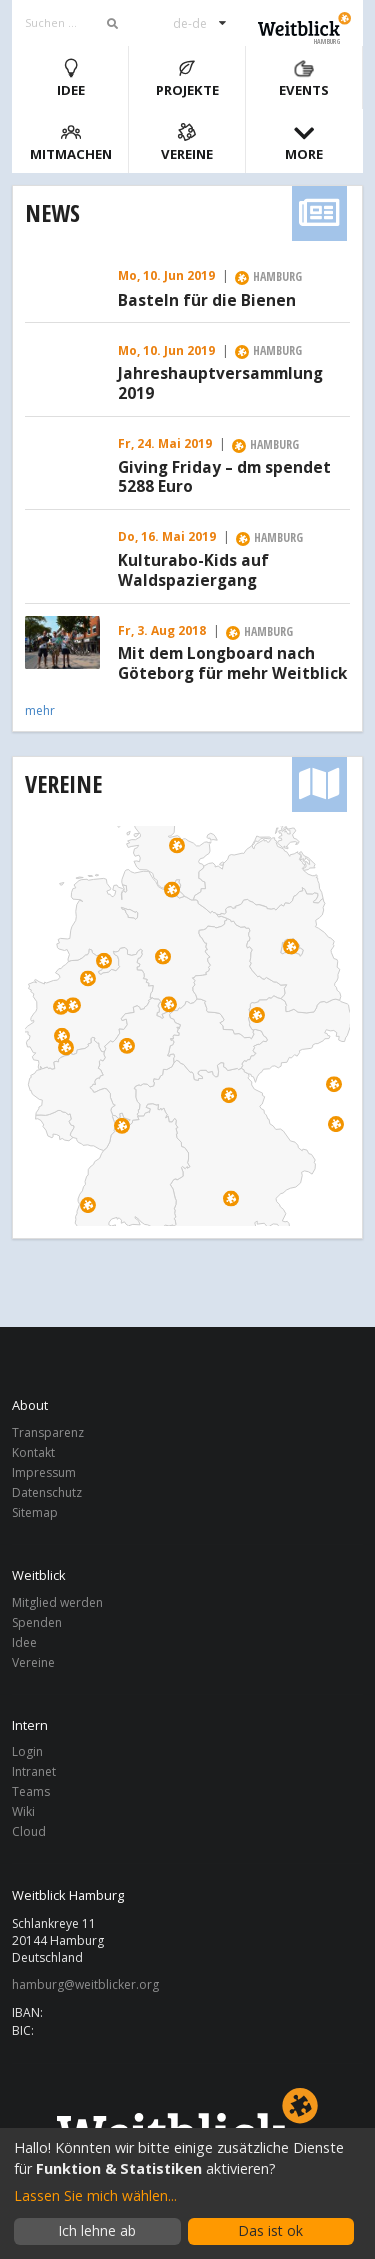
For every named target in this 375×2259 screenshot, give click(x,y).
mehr (40, 710)
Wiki (23, 1811)
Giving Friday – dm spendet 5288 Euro (224, 478)
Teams (31, 1791)
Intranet (34, 1771)
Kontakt (33, 1452)
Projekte (187, 78)
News (52, 212)
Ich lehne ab (97, 2230)
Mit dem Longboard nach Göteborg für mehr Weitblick (232, 664)
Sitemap (35, 1512)
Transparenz (48, 1433)
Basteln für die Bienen (207, 301)
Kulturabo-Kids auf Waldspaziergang (193, 571)
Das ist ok (270, 2230)
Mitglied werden (57, 1603)
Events (304, 78)
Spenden (37, 1622)
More (304, 142)
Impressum (44, 1472)
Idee (71, 78)
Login (27, 1752)
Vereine (187, 142)
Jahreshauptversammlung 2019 (220, 384)
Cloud (29, 1831)
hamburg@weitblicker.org (85, 1985)
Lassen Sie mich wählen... (95, 2195)
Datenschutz (47, 1492)
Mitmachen (71, 142)
